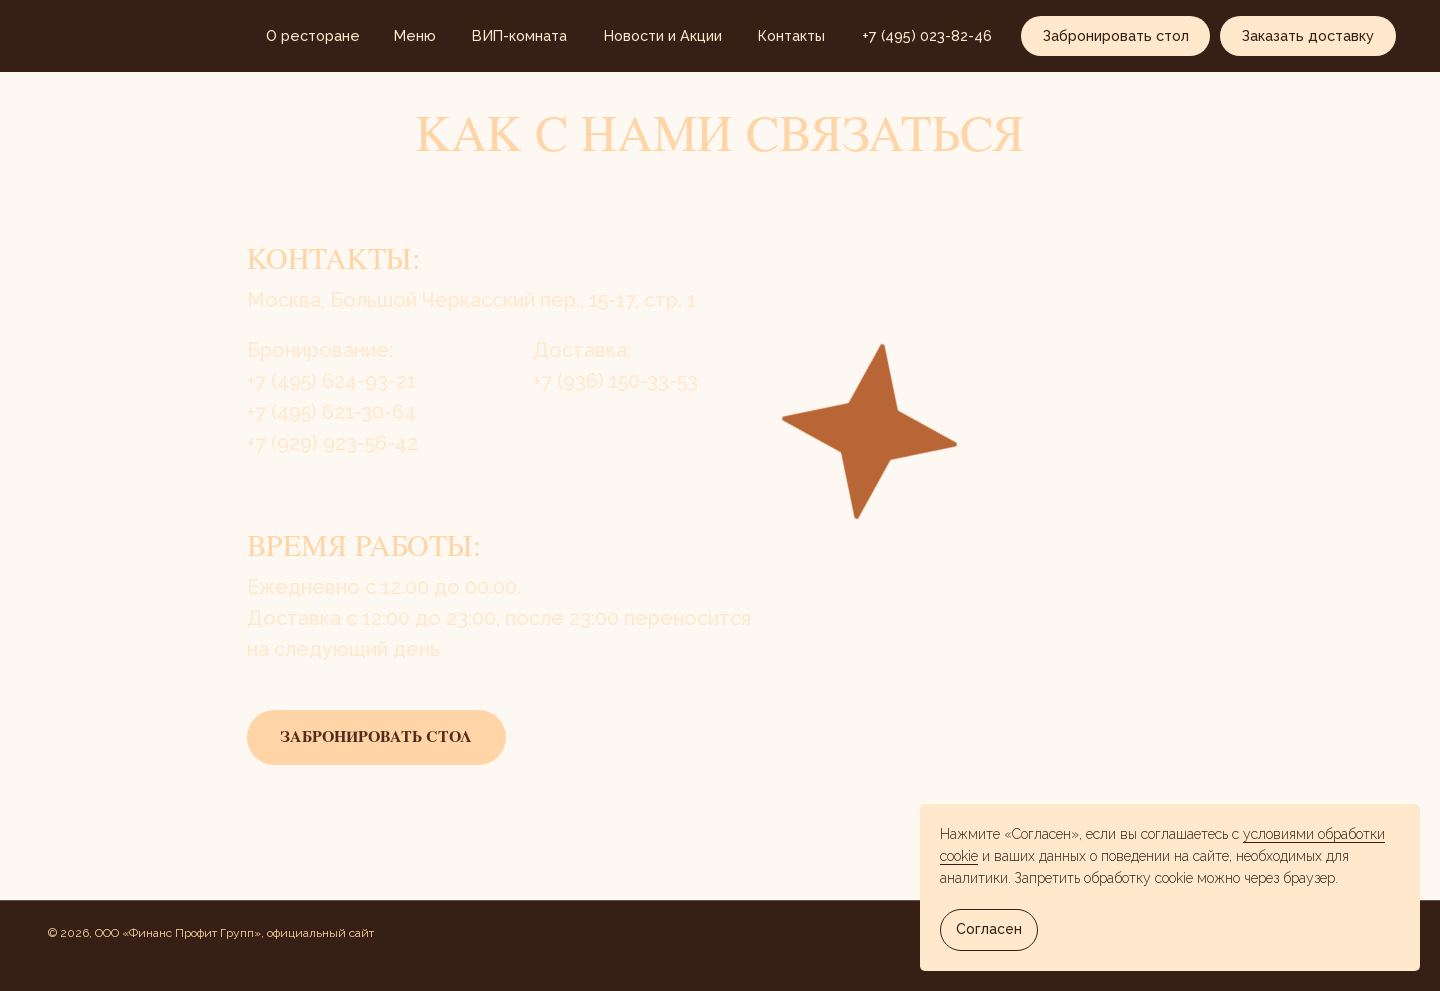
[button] (1115, 36)
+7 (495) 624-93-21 (331, 381)
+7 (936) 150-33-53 (615, 381)
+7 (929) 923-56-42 (332, 443)
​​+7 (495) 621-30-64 (331, 412)
